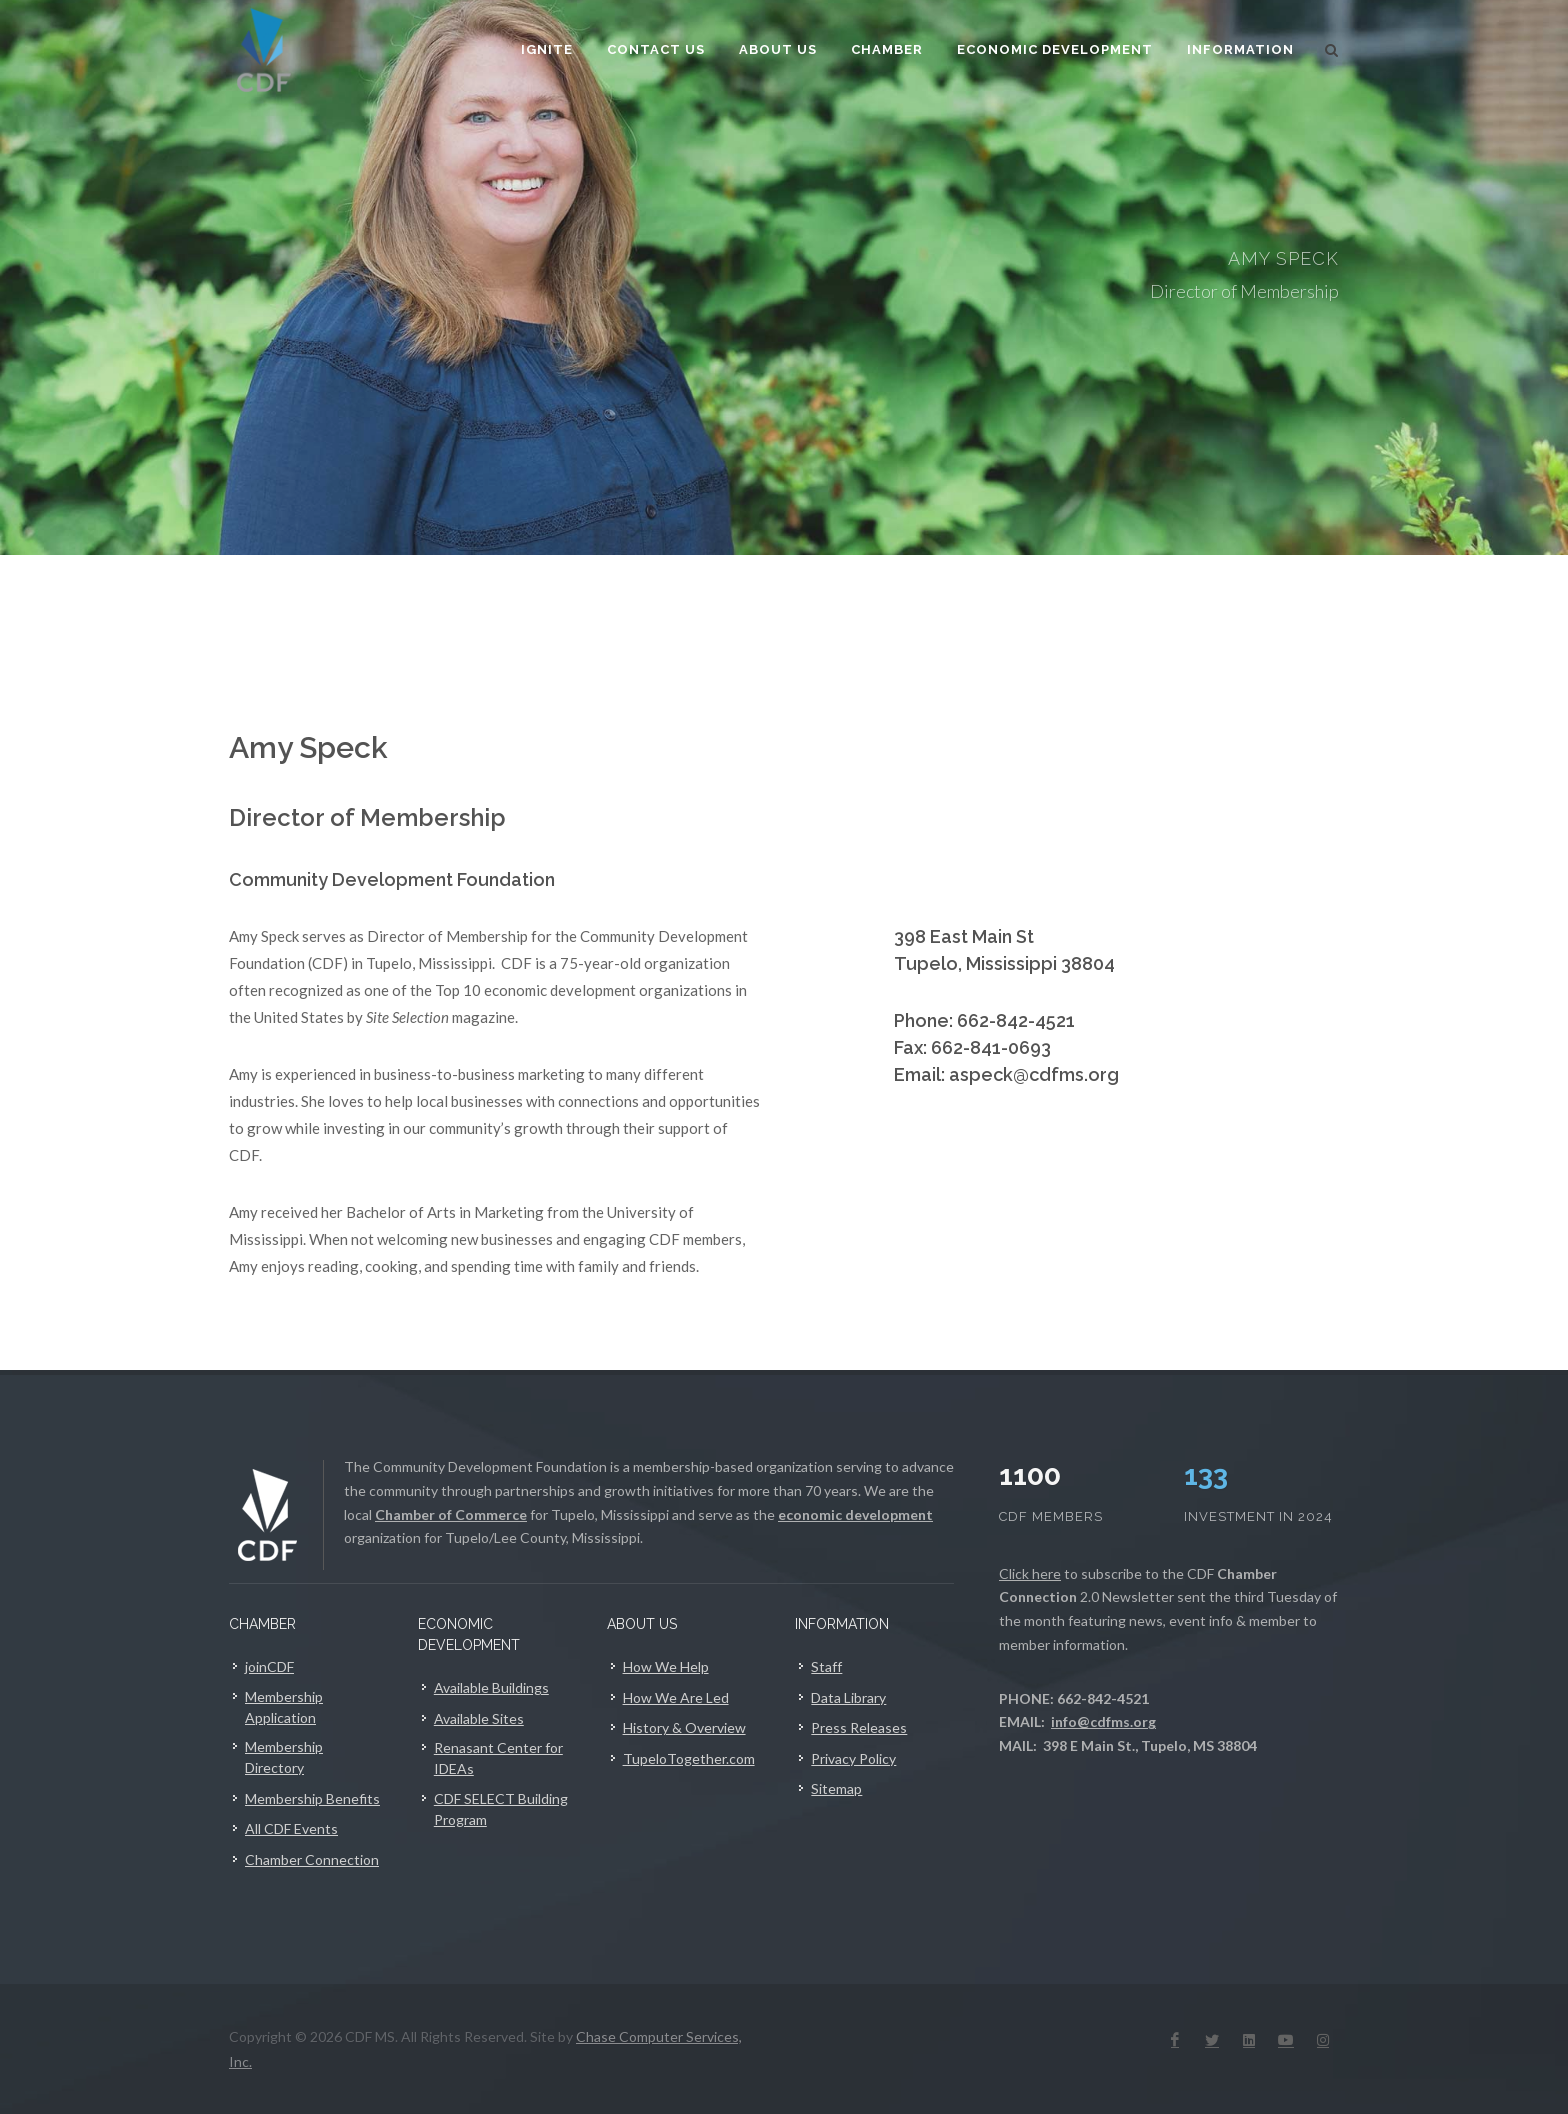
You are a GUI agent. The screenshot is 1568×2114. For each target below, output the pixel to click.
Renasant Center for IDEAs (498, 1758)
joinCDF (269, 1666)
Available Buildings (491, 1687)
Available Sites (479, 1718)
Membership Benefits (312, 1798)
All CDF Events (291, 1828)
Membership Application (284, 1707)
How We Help (666, 1666)
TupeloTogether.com (689, 1758)
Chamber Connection (312, 1859)
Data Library (848, 1697)
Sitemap (836, 1788)
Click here (1030, 1573)
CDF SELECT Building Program (501, 1809)
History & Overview (684, 1727)
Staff (826, 1666)
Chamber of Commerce (451, 1514)
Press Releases (859, 1727)
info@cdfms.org (1103, 1721)
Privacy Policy (853, 1758)
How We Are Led (676, 1697)
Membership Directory (284, 1757)
